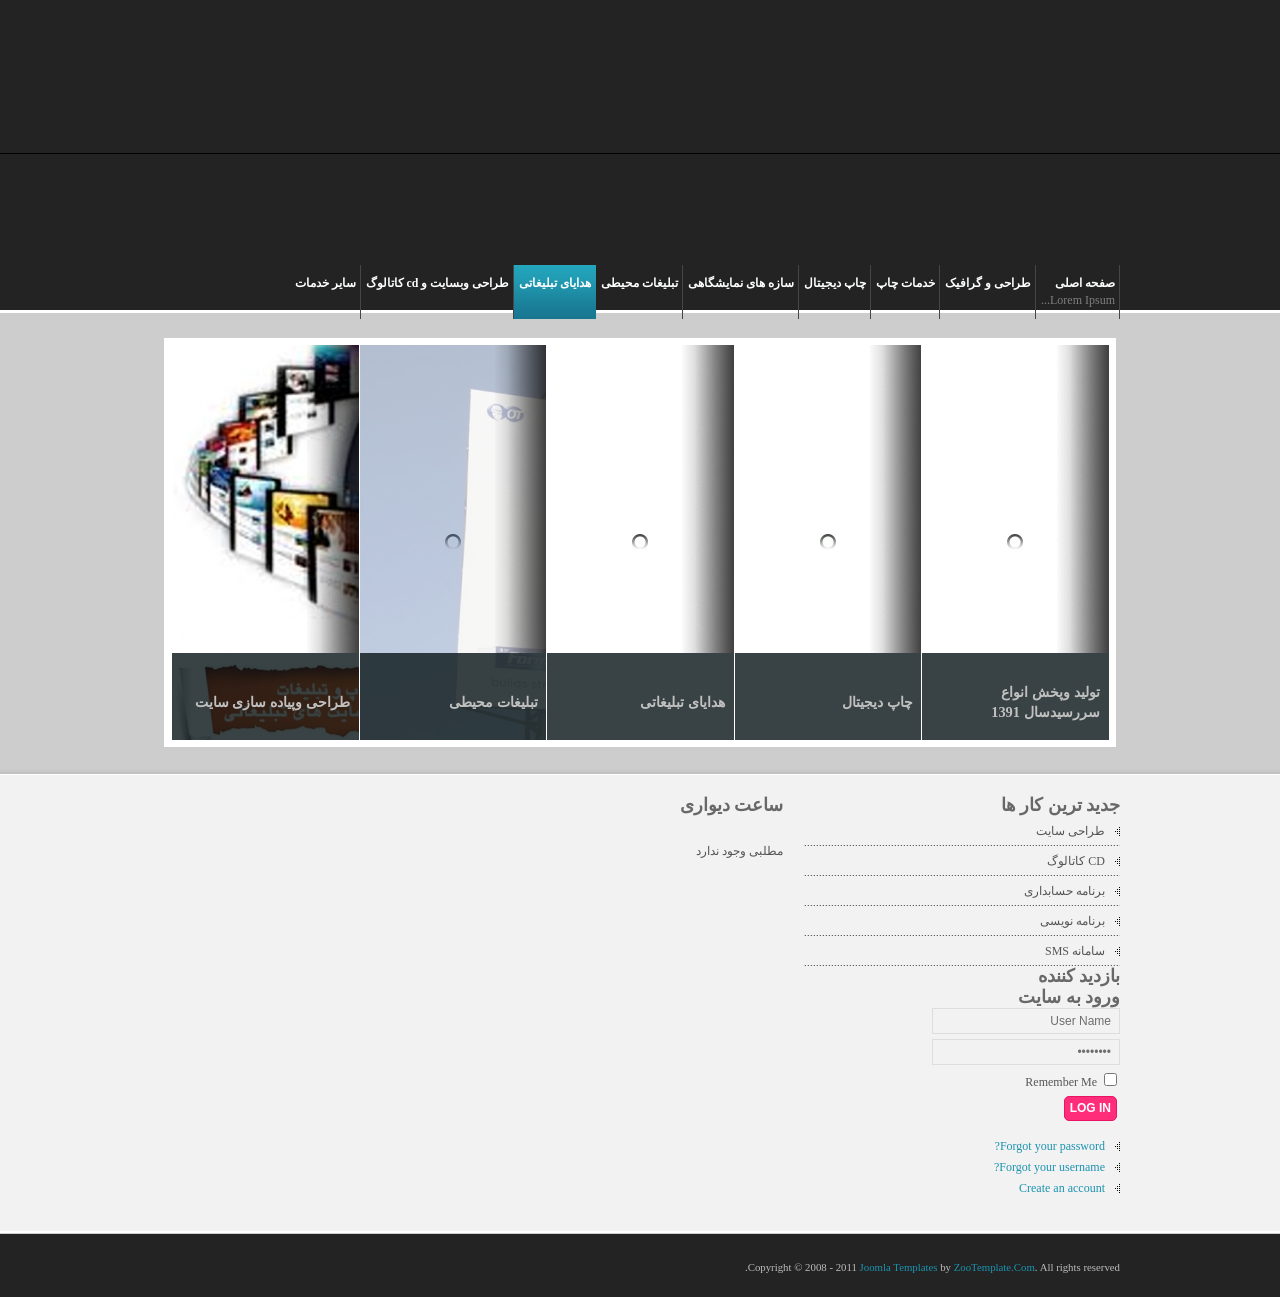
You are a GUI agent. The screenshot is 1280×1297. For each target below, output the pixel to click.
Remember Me (1061, 1082)
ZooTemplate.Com (994, 1267)
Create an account (1062, 1188)
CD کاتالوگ (1076, 861)
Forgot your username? (1049, 1167)
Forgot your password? (1050, 1146)
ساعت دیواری (732, 805)
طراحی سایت (1070, 831)
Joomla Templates (899, 1267)
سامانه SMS (1075, 951)
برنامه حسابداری (1064, 891)
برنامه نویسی (1072, 921)
